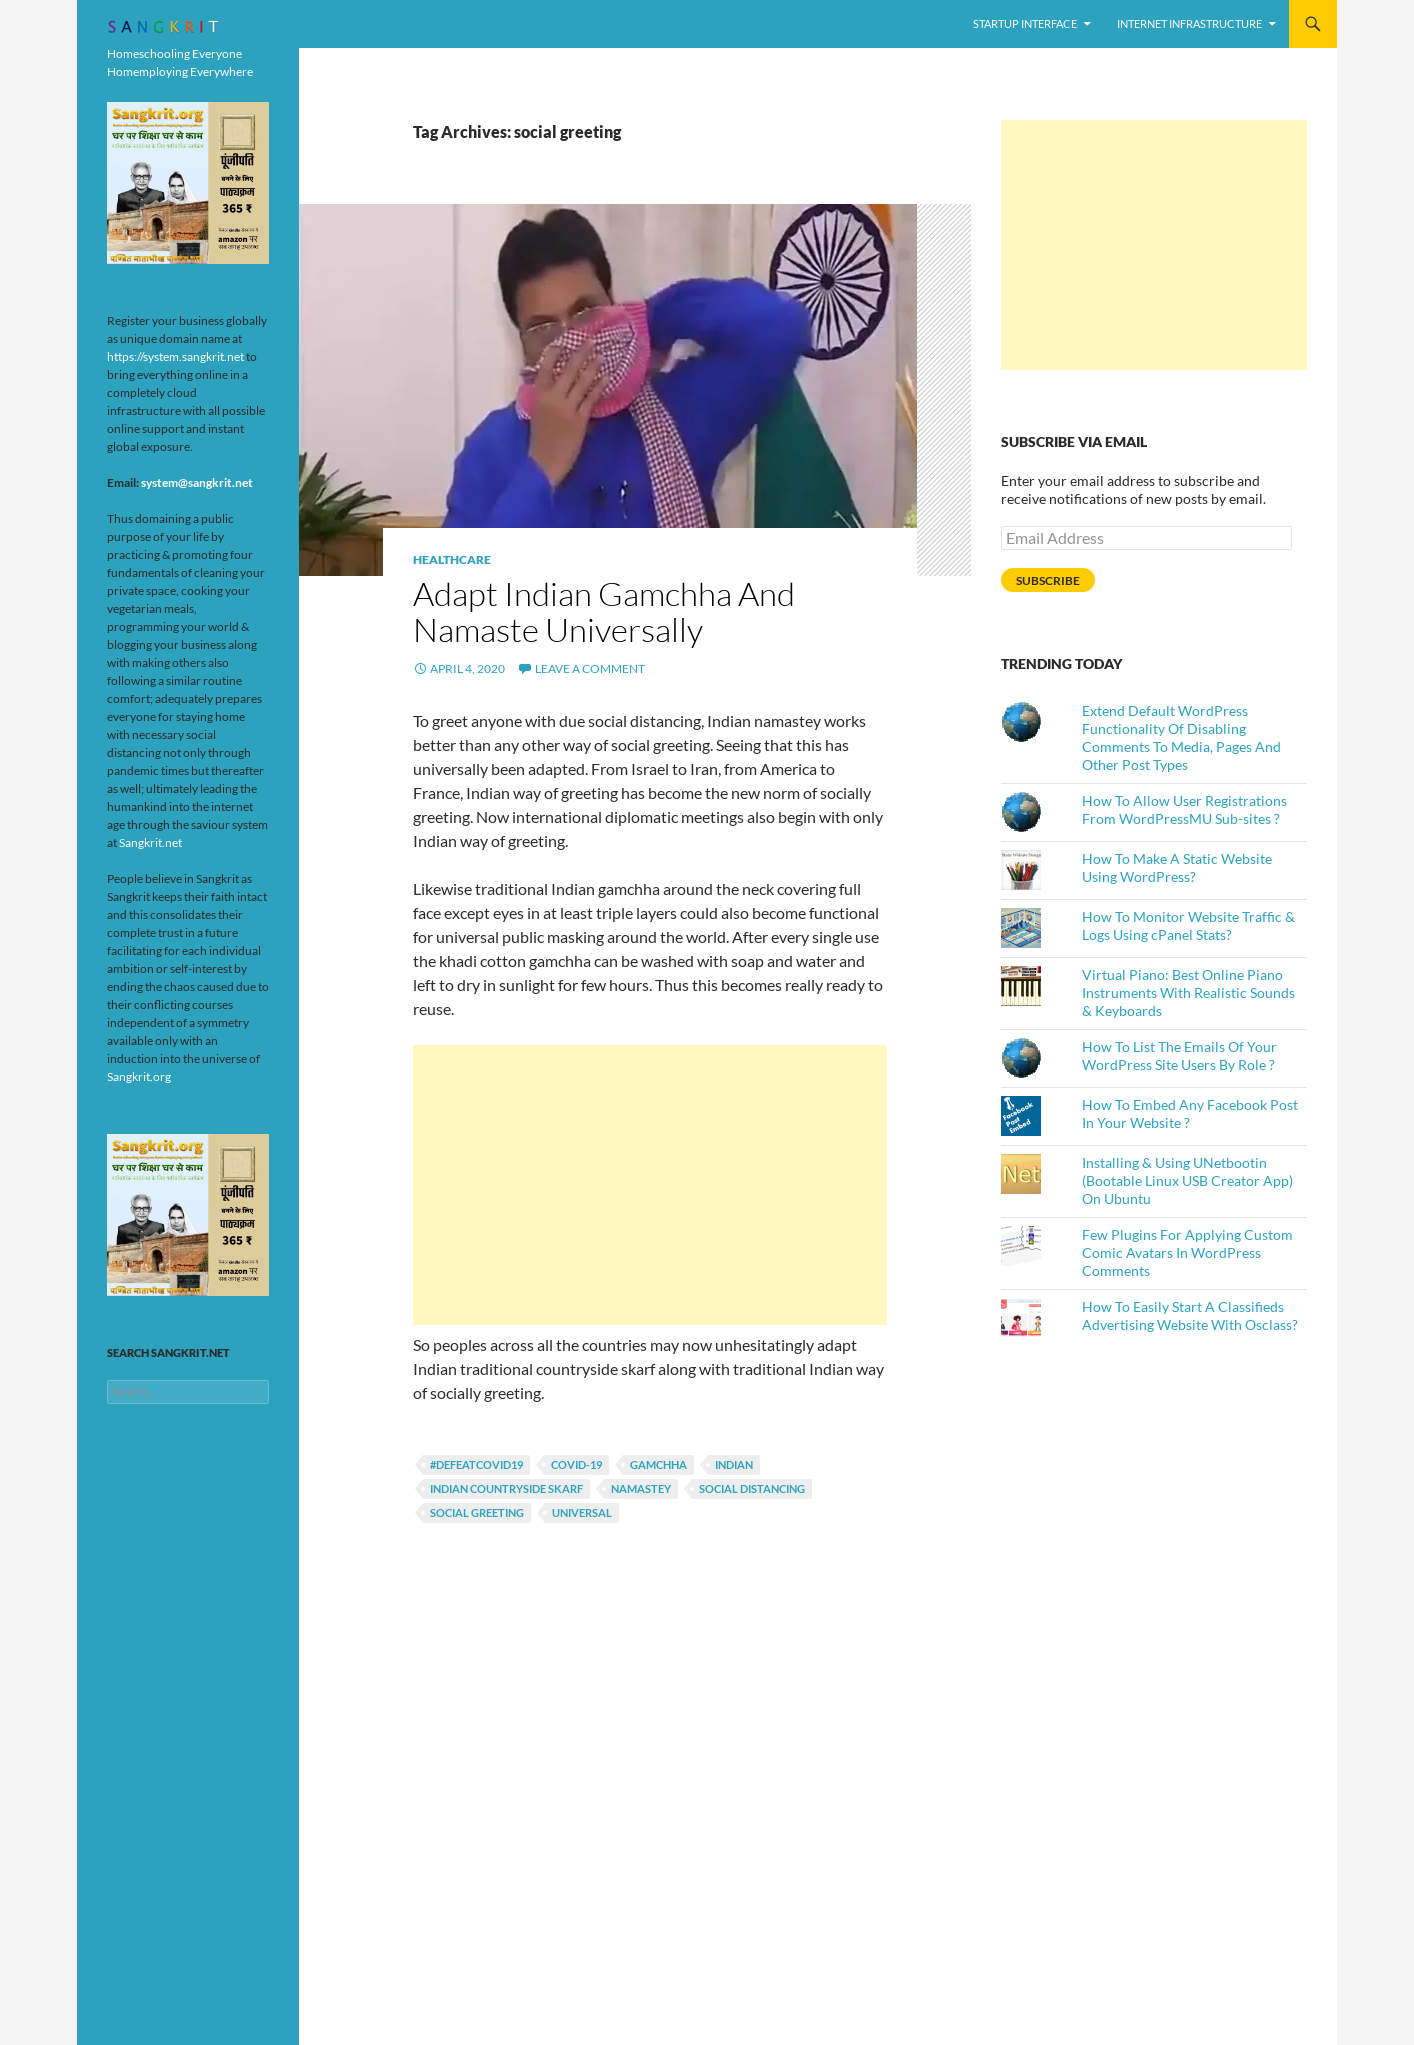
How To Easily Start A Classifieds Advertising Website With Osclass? (1190, 1315)
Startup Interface (1025, 23)
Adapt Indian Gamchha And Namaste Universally (604, 611)
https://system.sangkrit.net (175, 356)
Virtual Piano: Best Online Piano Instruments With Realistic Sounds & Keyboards (1188, 992)
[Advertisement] (650, 1185)
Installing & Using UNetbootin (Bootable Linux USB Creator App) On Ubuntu (1187, 1180)
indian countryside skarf (506, 1488)
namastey (641, 1488)
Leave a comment (590, 668)
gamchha (658, 1464)
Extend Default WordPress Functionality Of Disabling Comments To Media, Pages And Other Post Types (1181, 737)
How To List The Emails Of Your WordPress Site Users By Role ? (1179, 1055)
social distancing (752, 1488)
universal (582, 1512)
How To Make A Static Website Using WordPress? (1177, 867)
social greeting (477, 1512)
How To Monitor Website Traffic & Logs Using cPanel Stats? (1188, 925)
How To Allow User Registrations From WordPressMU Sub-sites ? (1184, 809)
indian (734, 1464)
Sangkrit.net (150, 842)
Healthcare (452, 559)
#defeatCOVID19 (476, 1464)
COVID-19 (576, 1464)
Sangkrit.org (139, 1076)
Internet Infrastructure (1189, 23)
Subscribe (1048, 580)
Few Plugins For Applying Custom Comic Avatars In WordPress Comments (1187, 1252)
